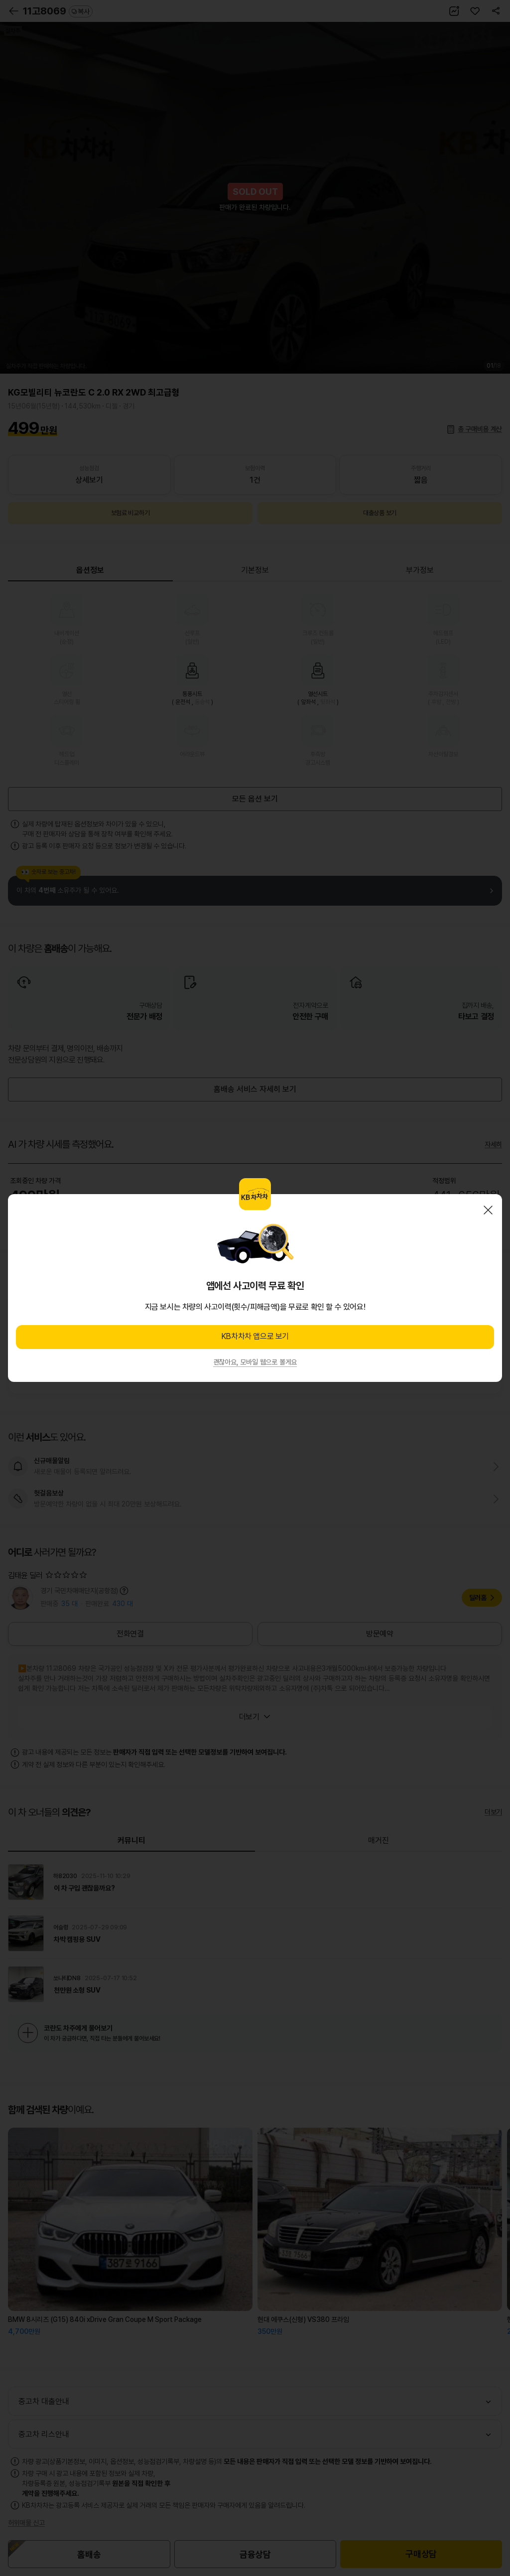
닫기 (488, 1210)
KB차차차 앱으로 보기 (255, 1336)
